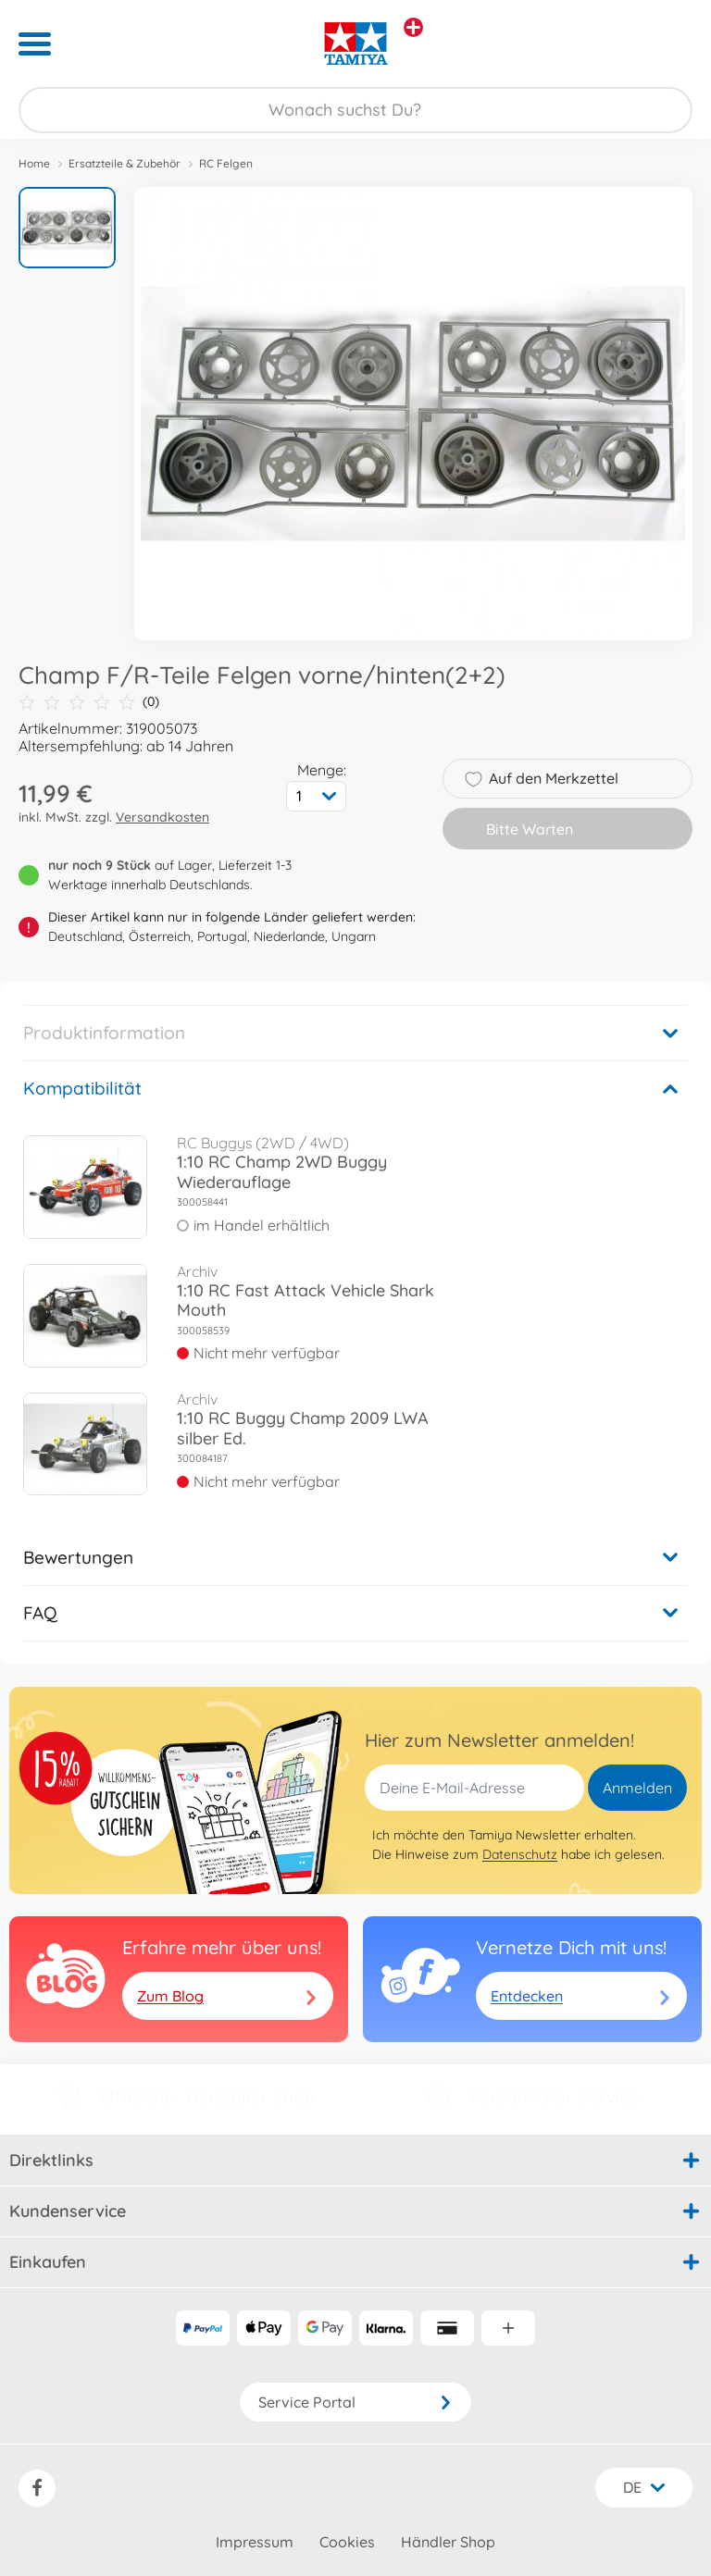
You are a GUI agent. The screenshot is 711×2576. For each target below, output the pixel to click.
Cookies (347, 2542)
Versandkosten (162, 817)
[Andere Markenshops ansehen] (413, 27)
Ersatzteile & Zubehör (125, 163)
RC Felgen (226, 163)
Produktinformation (104, 1033)
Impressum (254, 2542)
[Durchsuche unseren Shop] (355, 110)
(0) (89, 702)
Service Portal (355, 2402)
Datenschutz (519, 1854)
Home (34, 163)
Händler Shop (448, 2542)
